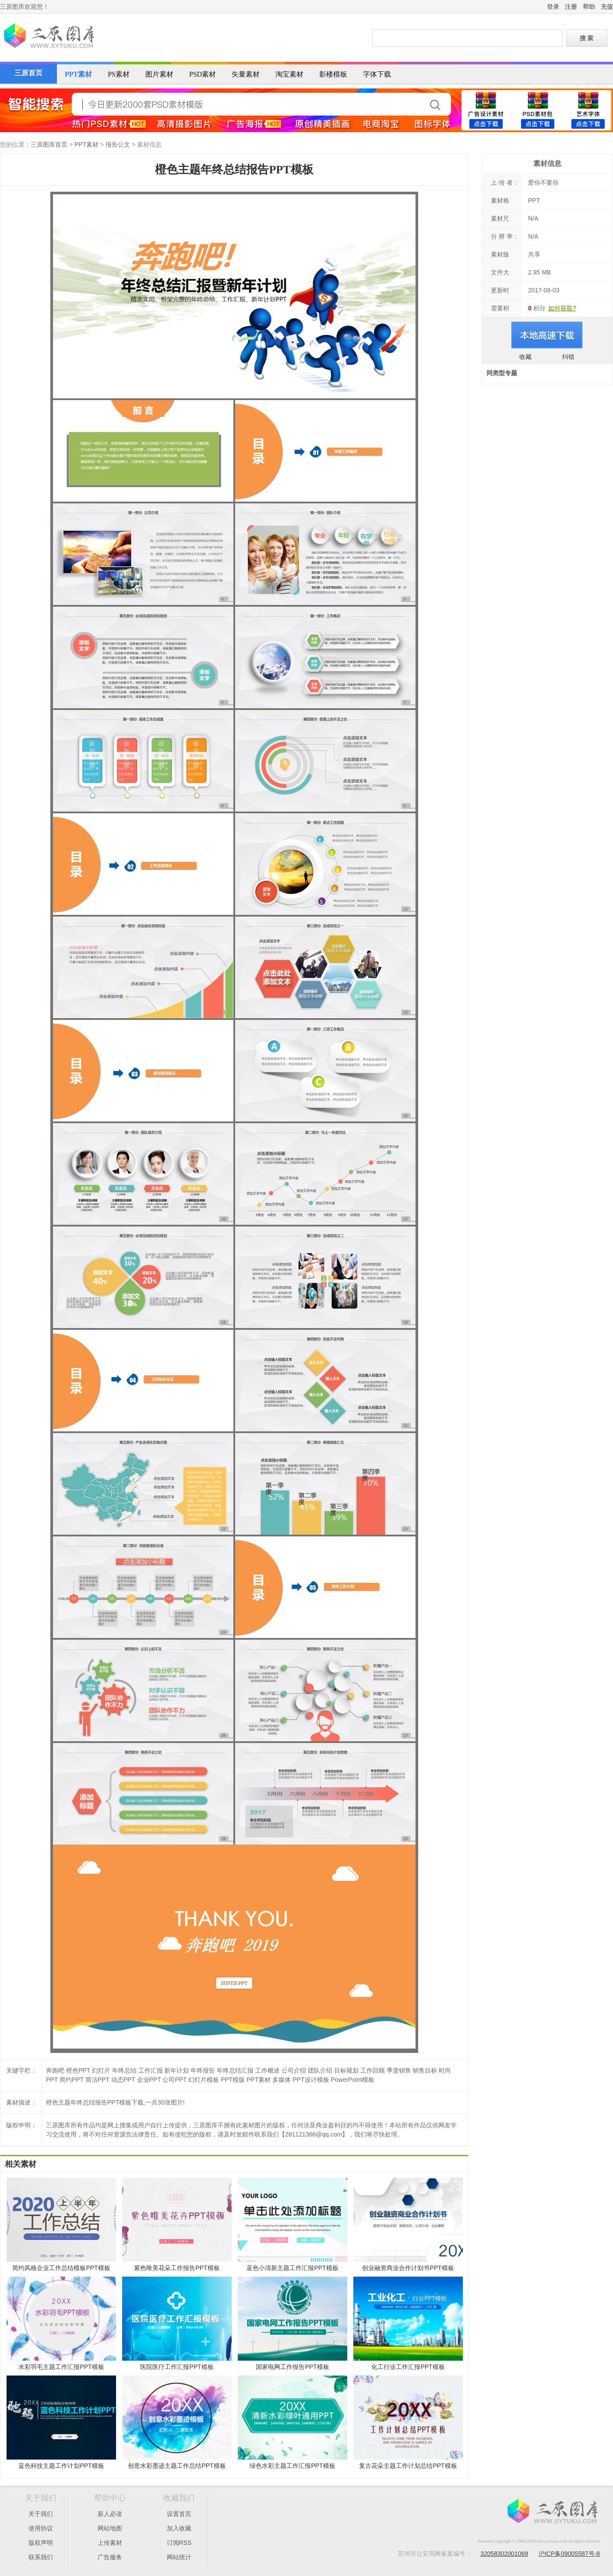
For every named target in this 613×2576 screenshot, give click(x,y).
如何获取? (562, 308)
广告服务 (110, 2557)
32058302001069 (504, 2553)
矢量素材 (246, 74)
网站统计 (179, 2557)
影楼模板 (333, 74)
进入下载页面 (547, 335)
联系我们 (40, 2557)
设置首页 (179, 2513)
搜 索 (587, 38)
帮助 (589, 6)
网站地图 (110, 2528)
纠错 (568, 356)
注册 (571, 6)
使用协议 (40, 2528)
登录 (553, 6)
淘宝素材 (289, 74)
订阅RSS (179, 2542)
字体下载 (377, 74)
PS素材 (119, 74)
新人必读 (110, 2513)
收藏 (525, 356)
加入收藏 (179, 2528)
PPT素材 (78, 74)
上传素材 (110, 2542)
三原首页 (28, 73)
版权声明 (40, 2542)
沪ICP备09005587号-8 (569, 2553)
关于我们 (40, 2513)
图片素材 (159, 74)
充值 (607, 6)
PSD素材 (202, 74)
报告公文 (118, 144)
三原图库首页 (49, 144)
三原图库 (48, 36)
